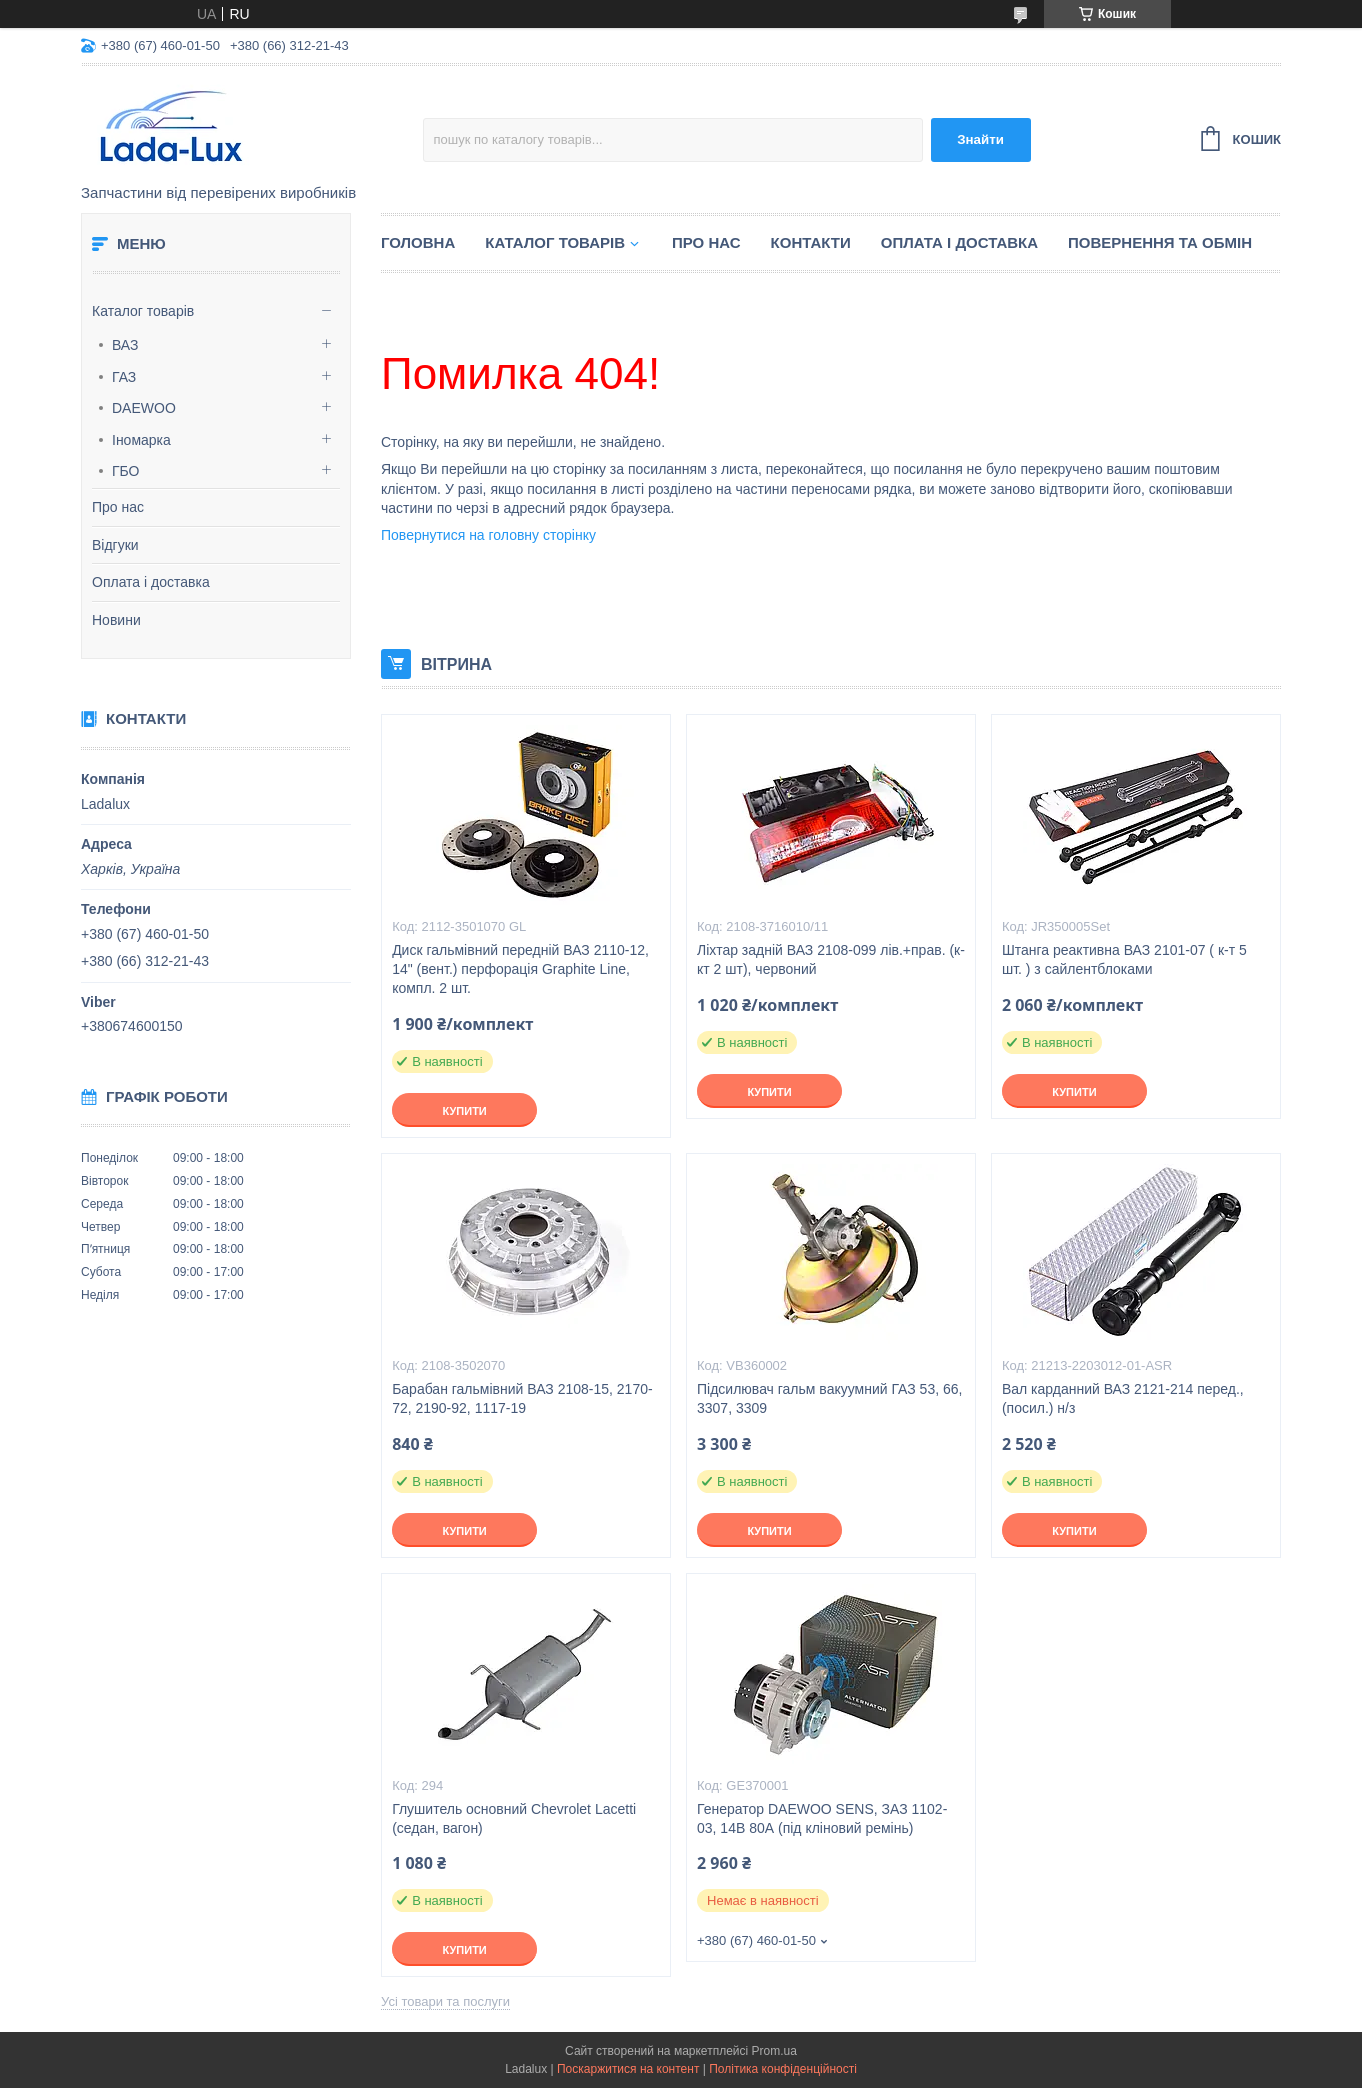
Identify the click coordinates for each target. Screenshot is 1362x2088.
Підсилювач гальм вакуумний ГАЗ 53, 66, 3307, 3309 (829, 1398)
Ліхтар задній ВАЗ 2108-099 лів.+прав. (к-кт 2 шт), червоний (831, 959)
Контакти (811, 242)
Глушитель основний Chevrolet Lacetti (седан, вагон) (514, 1818)
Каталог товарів (143, 311)
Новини (116, 620)
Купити (464, 1111)
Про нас (118, 507)
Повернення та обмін (1160, 242)
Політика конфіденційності (783, 2069)
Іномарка (141, 440)
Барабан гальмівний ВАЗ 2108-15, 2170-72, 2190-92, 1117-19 (522, 1398)
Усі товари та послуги (445, 2001)
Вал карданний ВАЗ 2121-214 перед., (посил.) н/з (1123, 1398)
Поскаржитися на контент (628, 2069)
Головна (418, 242)
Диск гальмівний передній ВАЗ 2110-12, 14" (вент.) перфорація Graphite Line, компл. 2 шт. (520, 969)
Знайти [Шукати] (980, 139)
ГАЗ (124, 377)
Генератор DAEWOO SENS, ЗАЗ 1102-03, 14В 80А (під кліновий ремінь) (822, 1818)
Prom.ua (774, 2051)
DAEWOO (144, 408)
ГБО (126, 471)
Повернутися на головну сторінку (488, 535)
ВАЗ (125, 345)
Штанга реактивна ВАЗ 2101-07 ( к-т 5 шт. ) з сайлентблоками (1124, 959)
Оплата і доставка (151, 582)
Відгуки (115, 545)
